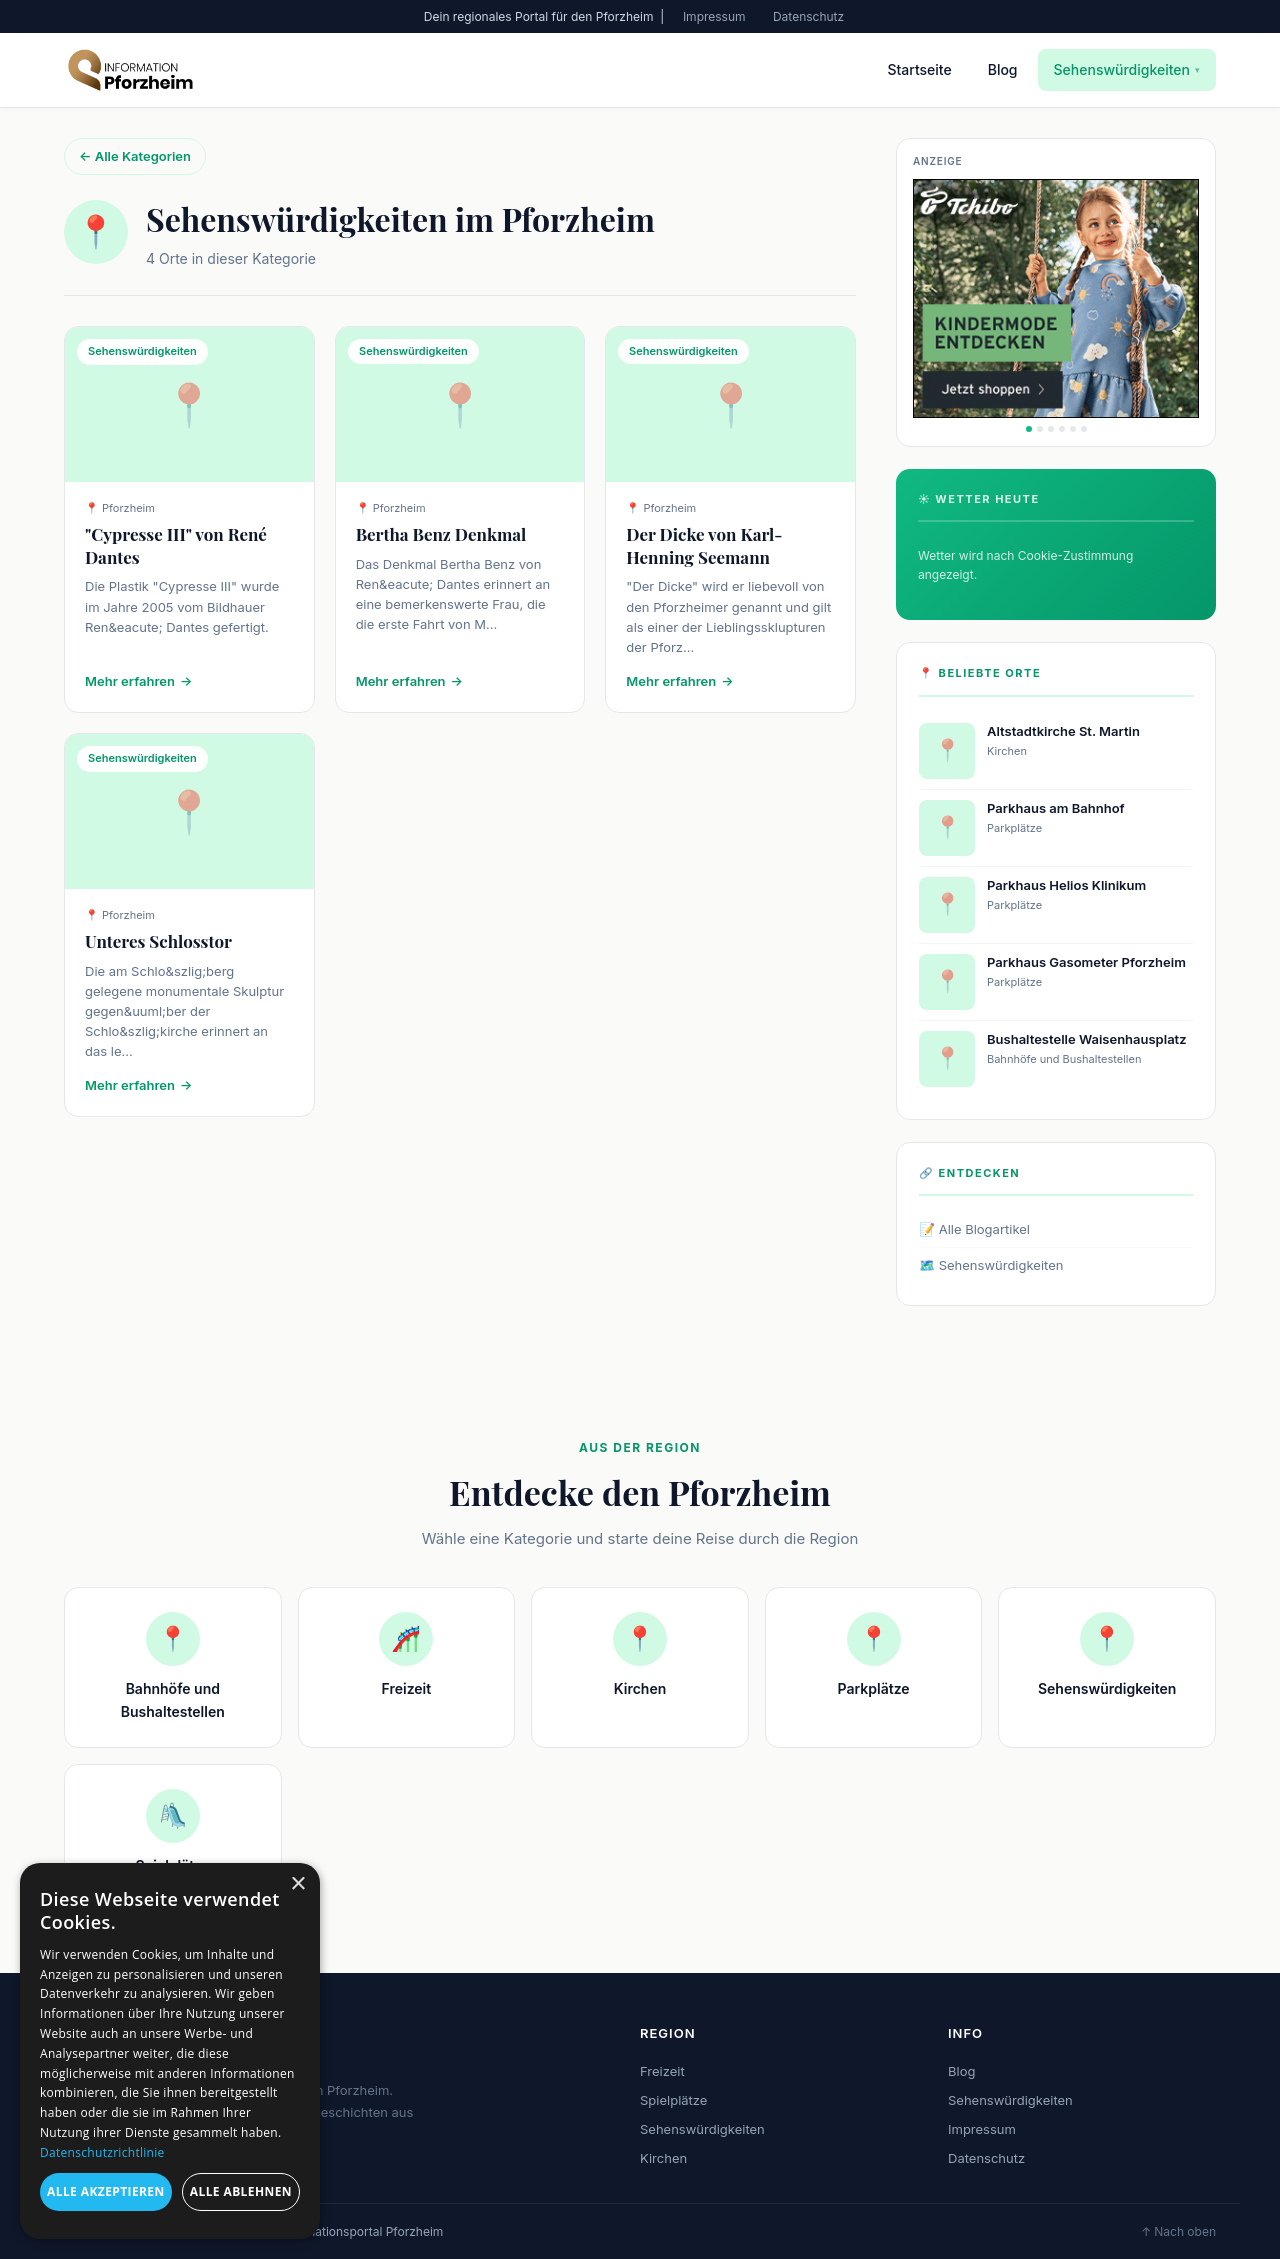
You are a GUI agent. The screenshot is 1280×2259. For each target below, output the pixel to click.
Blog (1003, 69)
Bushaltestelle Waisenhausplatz (1087, 1039)
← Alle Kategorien (135, 156)
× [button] (297, 1884)
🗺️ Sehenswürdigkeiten (991, 1265)
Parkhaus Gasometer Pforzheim (1086, 962)
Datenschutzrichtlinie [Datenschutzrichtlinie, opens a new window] (102, 2152)
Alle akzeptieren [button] (106, 2191)
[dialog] (170, 2051)
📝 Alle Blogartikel (974, 1229)
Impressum (714, 16)
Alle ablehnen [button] (241, 2191)
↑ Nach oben (1178, 2231)
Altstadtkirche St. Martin (1063, 731)
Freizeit (662, 2071)
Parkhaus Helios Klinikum (1066, 885)
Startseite (919, 69)
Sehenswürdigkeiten (1127, 69)
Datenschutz (808, 16)
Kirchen (663, 2158)
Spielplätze (673, 2100)
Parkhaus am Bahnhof (1056, 808)
